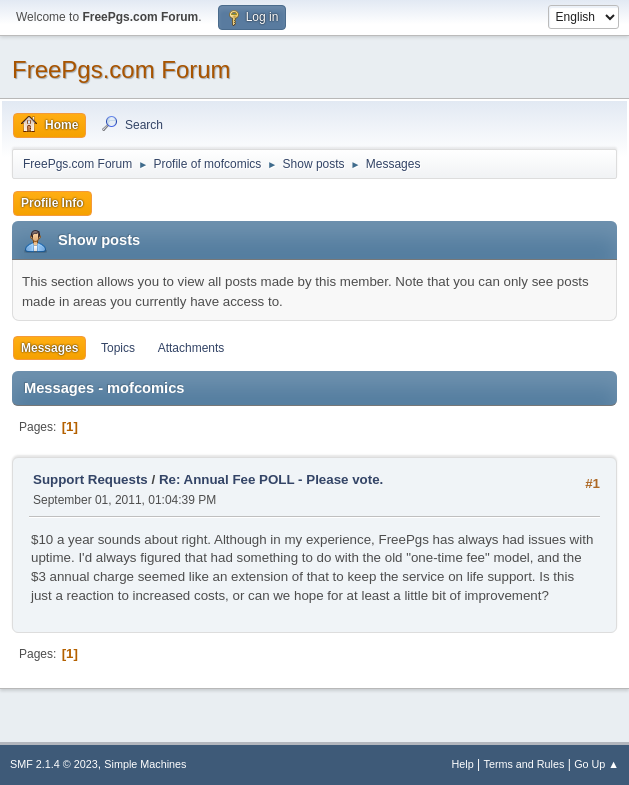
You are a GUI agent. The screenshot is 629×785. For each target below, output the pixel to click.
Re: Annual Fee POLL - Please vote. (271, 479)
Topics (118, 348)
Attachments (191, 348)
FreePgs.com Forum (121, 69)
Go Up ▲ (596, 764)
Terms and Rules (524, 764)
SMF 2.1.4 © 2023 (54, 764)
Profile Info (52, 203)
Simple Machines (145, 764)
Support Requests (90, 479)
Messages (49, 348)
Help (463, 764)
